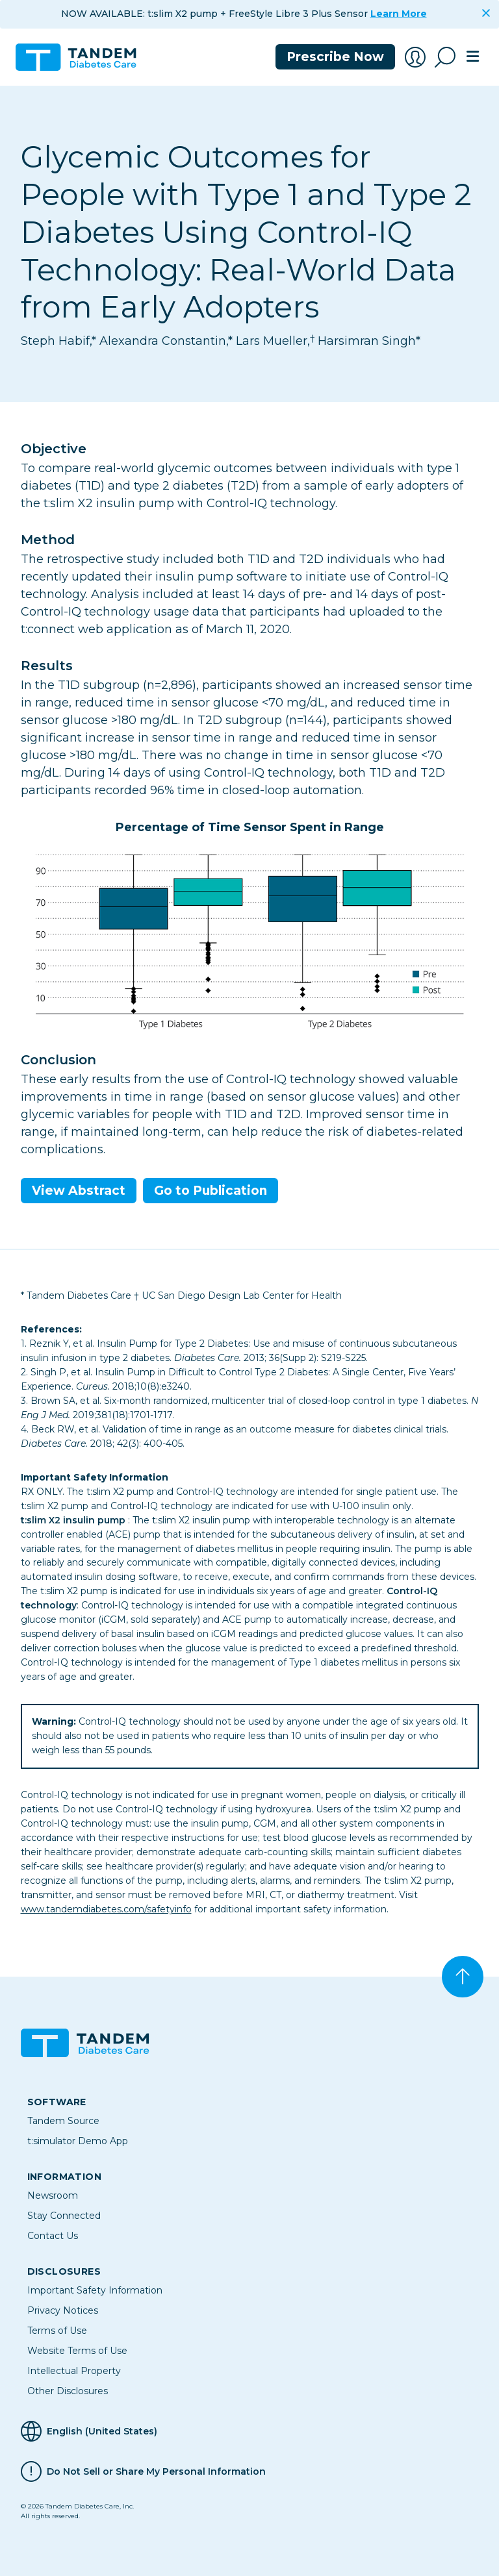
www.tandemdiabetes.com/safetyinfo (106, 1909)
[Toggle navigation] (472, 57)
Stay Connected (64, 2215)
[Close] (486, 13)
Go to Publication (210, 1190)
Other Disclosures (67, 2391)
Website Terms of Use (77, 2351)
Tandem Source (63, 2121)
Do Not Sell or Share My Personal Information (156, 2471)
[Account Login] (415, 57)
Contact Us (52, 2236)
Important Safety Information (94, 2290)
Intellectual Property (74, 2371)
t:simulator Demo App (77, 2141)
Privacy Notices (62, 2310)
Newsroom (52, 2195)
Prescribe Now (335, 56)
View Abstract (78, 1190)
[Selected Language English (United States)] (250, 2431)
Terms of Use (57, 2330)
